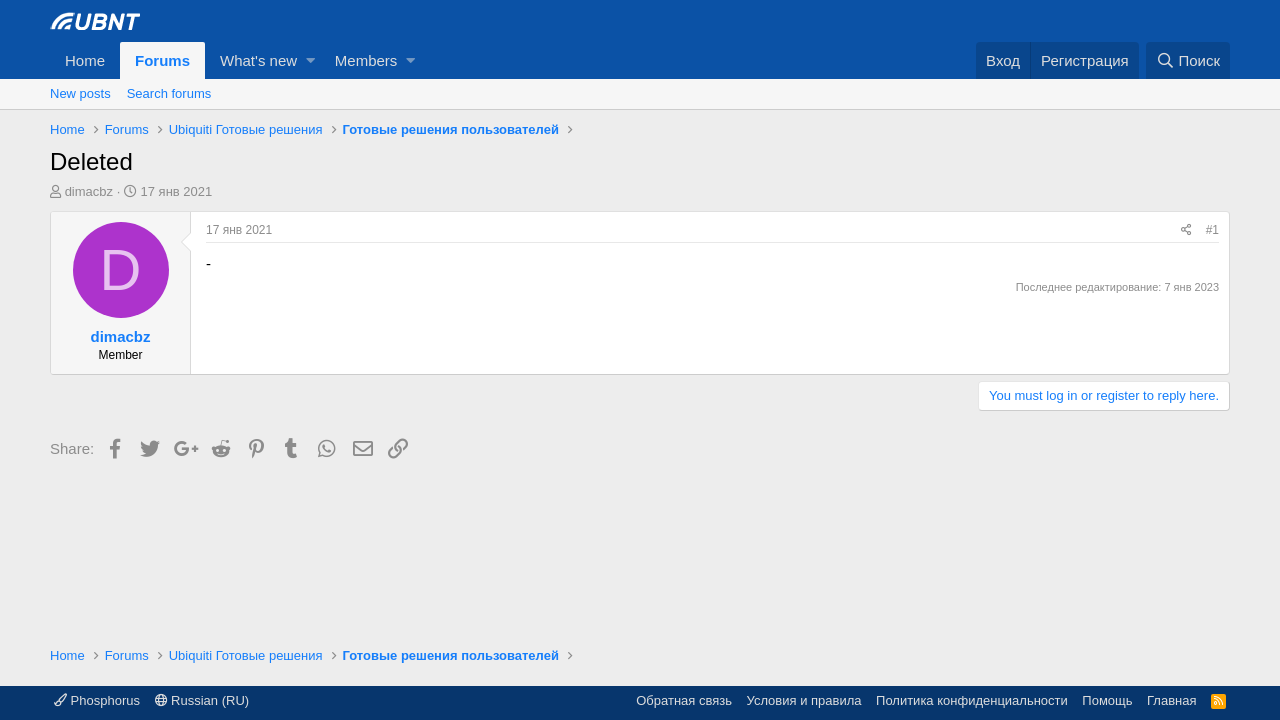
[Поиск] (1188, 60)
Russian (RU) (202, 700)
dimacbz (89, 191)
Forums (162, 60)
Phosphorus (97, 700)
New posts (80, 93)
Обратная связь (684, 700)
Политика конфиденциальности (972, 700)
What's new (258, 60)
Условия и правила (804, 700)
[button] (310, 60)
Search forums (169, 93)
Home (85, 60)
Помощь (1107, 700)
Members (366, 60)
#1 (1212, 230)
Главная (1171, 700)
